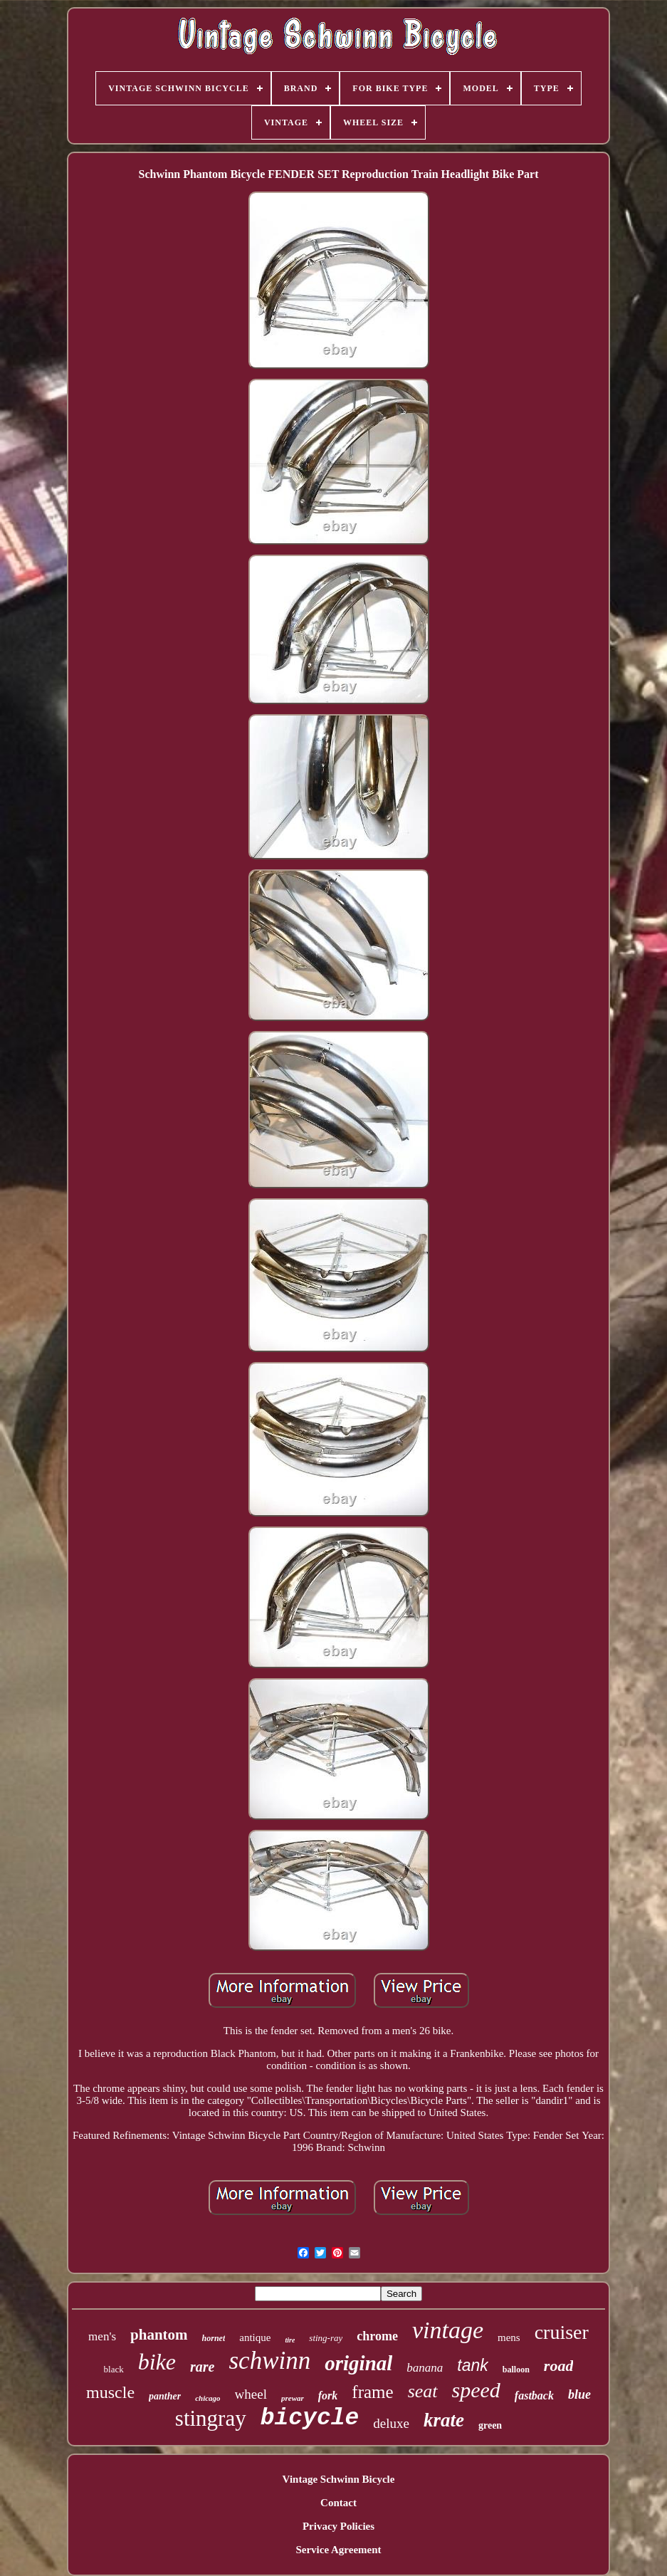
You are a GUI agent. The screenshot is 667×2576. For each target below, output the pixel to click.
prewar (292, 2398)
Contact (338, 2502)
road (559, 2366)
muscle (110, 2392)
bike (157, 2362)
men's (102, 2336)
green (490, 2425)
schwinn (270, 2361)
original (358, 2363)
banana (424, 2368)
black (114, 2369)
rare (202, 2367)
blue (579, 2394)
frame (372, 2392)
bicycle (310, 2418)
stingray (210, 2418)
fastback (534, 2395)
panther (165, 2396)
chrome (377, 2336)
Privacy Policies (338, 2526)
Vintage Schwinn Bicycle (339, 2479)
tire (290, 2340)
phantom (159, 2334)
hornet (214, 2338)
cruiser (562, 2332)
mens (509, 2337)
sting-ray (325, 2337)
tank (472, 2365)
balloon (516, 2370)
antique (255, 2337)
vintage (447, 2330)
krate (444, 2420)
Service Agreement (338, 2549)
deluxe (391, 2423)
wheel (251, 2394)
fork (328, 2395)
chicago (207, 2398)
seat (423, 2391)
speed (476, 2390)
